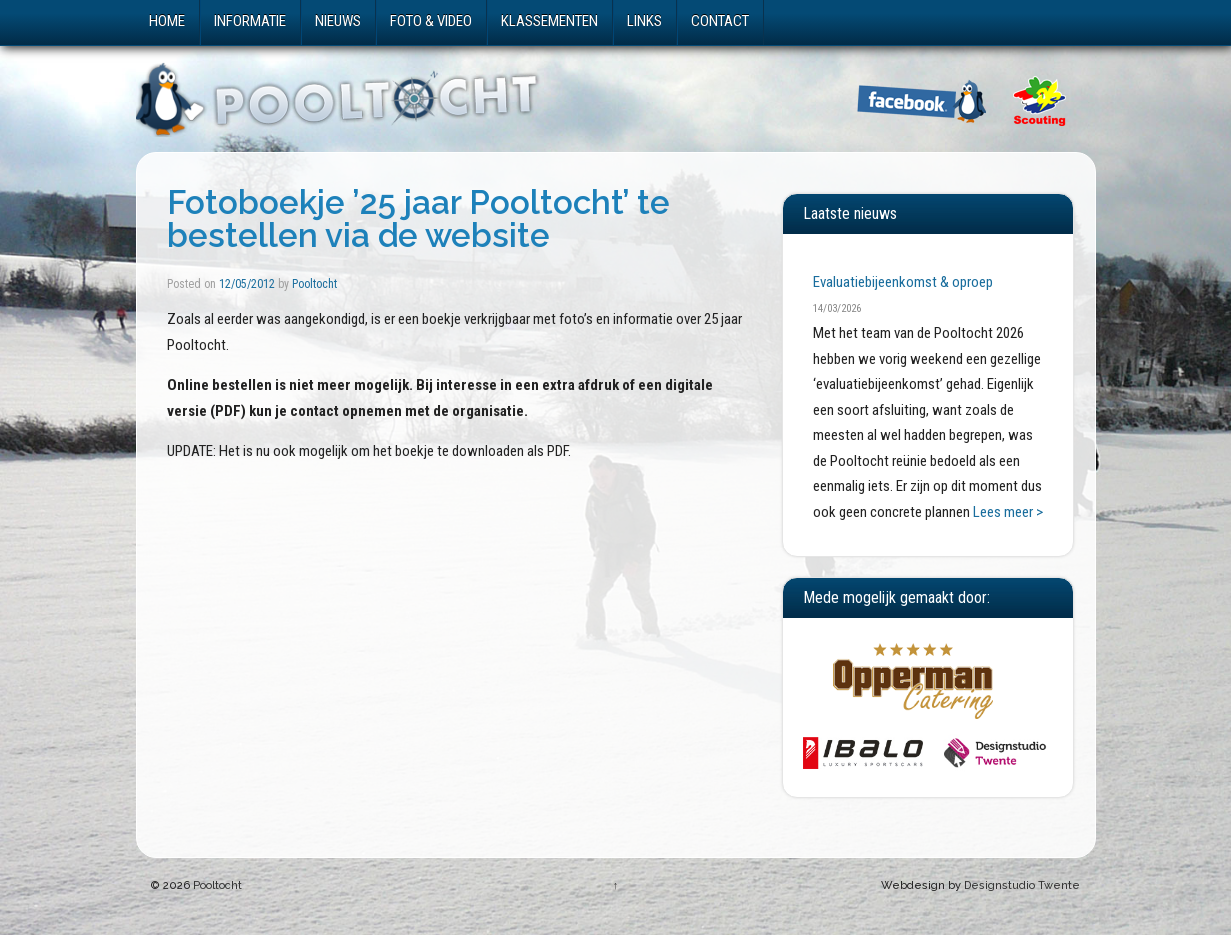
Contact (720, 21)
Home (167, 21)
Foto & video (431, 21)
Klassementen (549, 21)
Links (644, 21)
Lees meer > (1008, 512)
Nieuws (338, 21)
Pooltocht (314, 284)
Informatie (250, 21)
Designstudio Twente (1022, 885)
